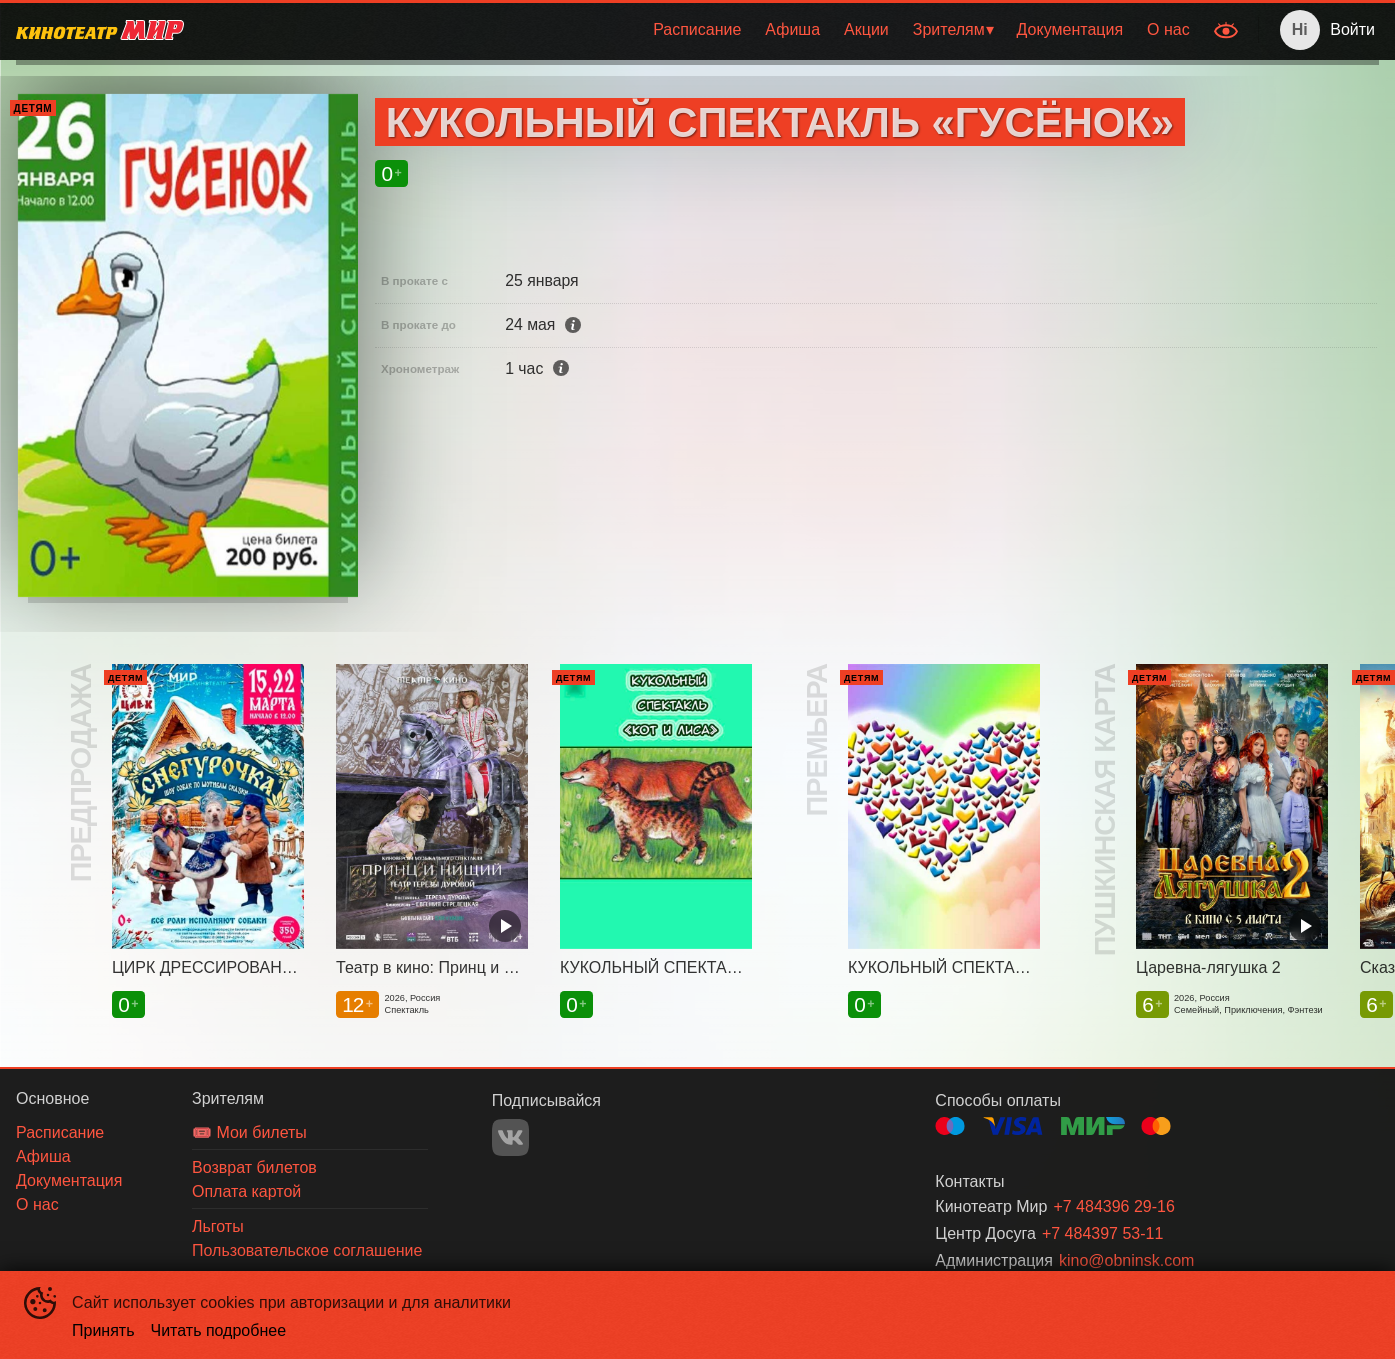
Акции (866, 29)
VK (510, 1137)
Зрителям (949, 29)
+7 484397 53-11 (1102, 1233)
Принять (103, 1330)
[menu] (701, 30)
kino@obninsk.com (1126, 1260)
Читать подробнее (219, 1330)
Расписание (697, 29)
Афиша (792, 29)
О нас (1168, 29)
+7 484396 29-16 (1113, 1206)
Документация (1070, 29)
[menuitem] (697, 30)
